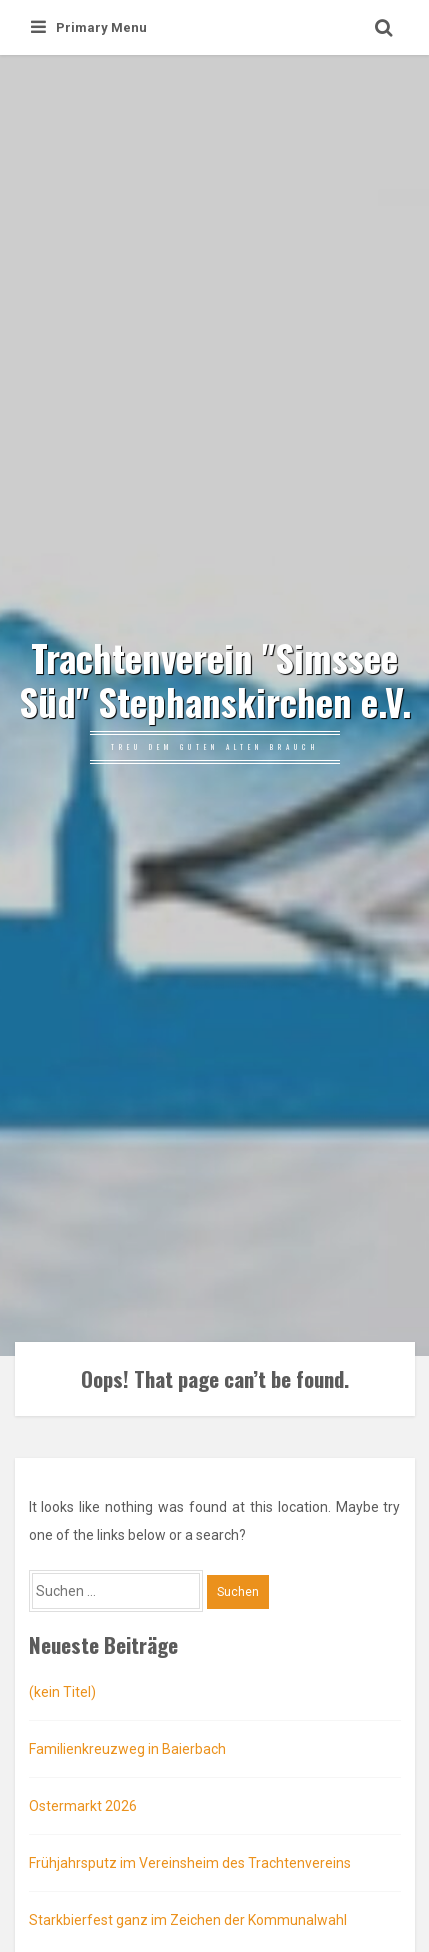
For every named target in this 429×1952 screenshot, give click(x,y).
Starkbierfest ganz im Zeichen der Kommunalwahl (188, 1920)
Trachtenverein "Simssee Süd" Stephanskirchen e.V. (215, 680)
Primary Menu (89, 27)
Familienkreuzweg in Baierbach (127, 1749)
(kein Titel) (62, 1692)
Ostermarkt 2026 (83, 1806)
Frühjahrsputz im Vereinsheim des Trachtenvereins (190, 1863)
